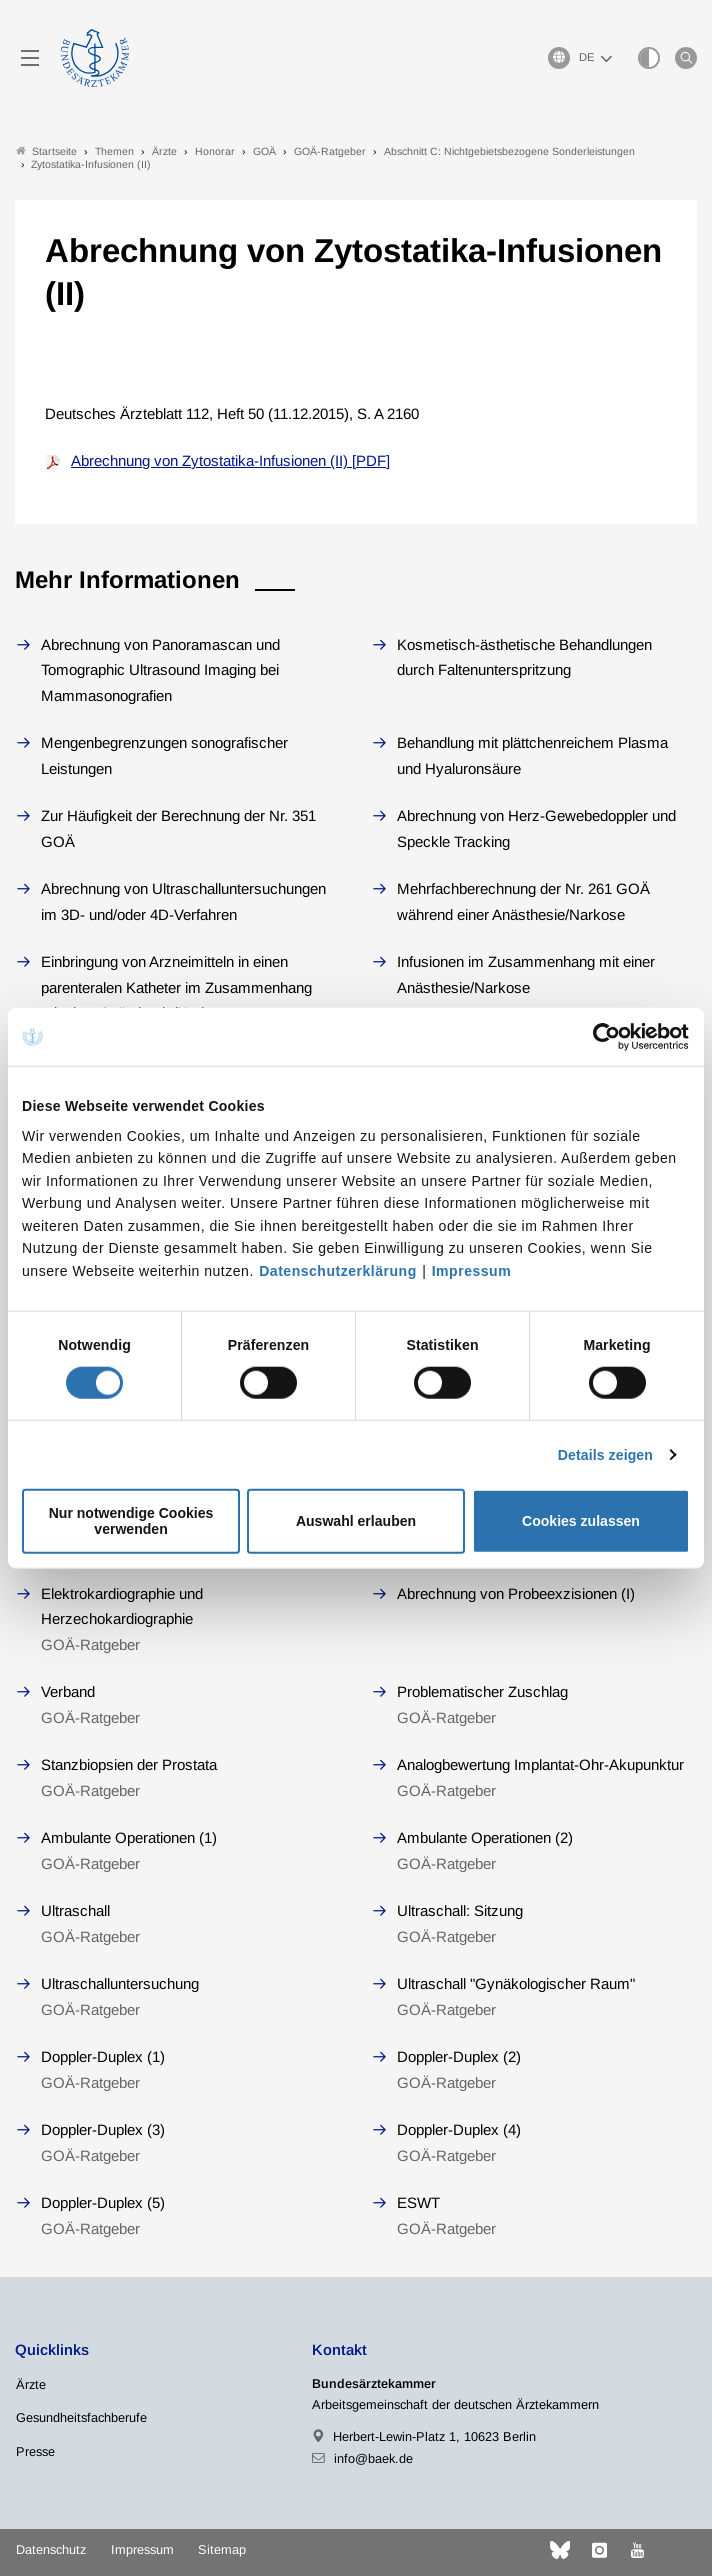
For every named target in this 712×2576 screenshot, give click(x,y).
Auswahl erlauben (356, 1521)
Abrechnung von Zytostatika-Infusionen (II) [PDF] (230, 460)
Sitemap (222, 2549)
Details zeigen (605, 1455)
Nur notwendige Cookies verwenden (131, 1521)
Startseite (46, 151)
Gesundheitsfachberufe (81, 2417)
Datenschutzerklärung (338, 1271)
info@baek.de (373, 2458)
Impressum (471, 1271)
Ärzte (31, 2384)
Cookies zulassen (581, 1521)
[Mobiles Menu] (30, 58)
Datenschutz (51, 2549)
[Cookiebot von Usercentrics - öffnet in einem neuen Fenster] (602, 1037)
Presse (35, 2451)
